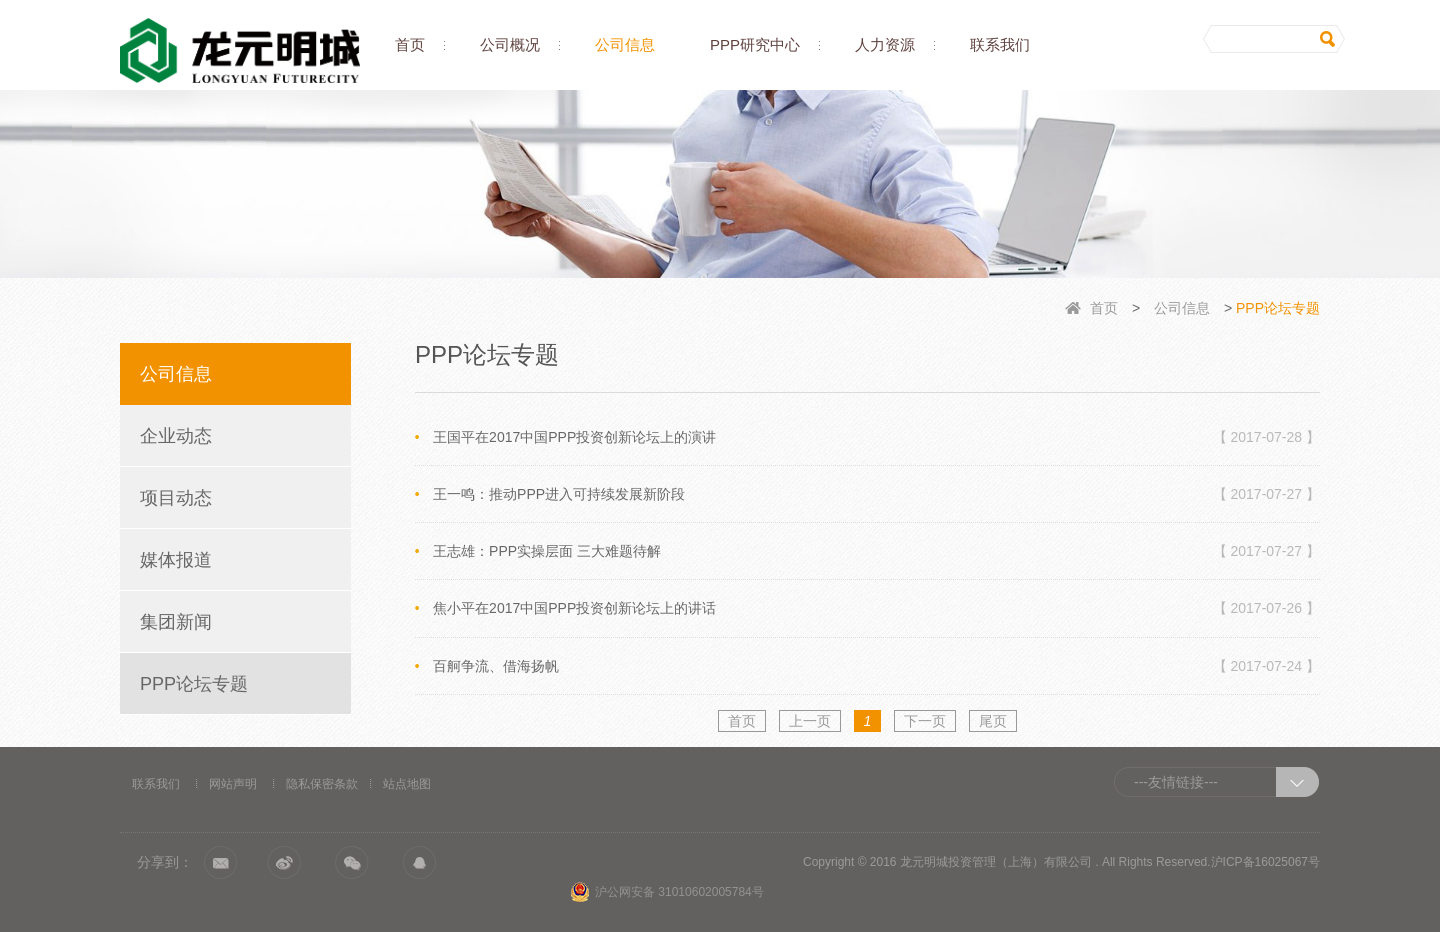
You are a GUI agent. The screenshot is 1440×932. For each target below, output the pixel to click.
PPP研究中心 (755, 44)
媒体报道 (176, 560)
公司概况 (510, 44)
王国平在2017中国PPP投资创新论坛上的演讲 (876, 437)
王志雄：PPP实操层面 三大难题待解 (876, 551)
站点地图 (407, 784)
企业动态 (176, 436)
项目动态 (176, 498)
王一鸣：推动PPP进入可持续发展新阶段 (876, 494)
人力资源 (885, 44)
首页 (410, 44)
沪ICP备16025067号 (1265, 862)
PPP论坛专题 (194, 684)
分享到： (165, 862)
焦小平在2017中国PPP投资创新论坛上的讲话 (876, 608)
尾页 (993, 721)
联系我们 (1000, 44)
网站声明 (233, 784)
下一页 (925, 721)
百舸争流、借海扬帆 (876, 666)
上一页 (810, 721)
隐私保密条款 (322, 784)
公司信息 (625, 44)
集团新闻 (176, 622)
